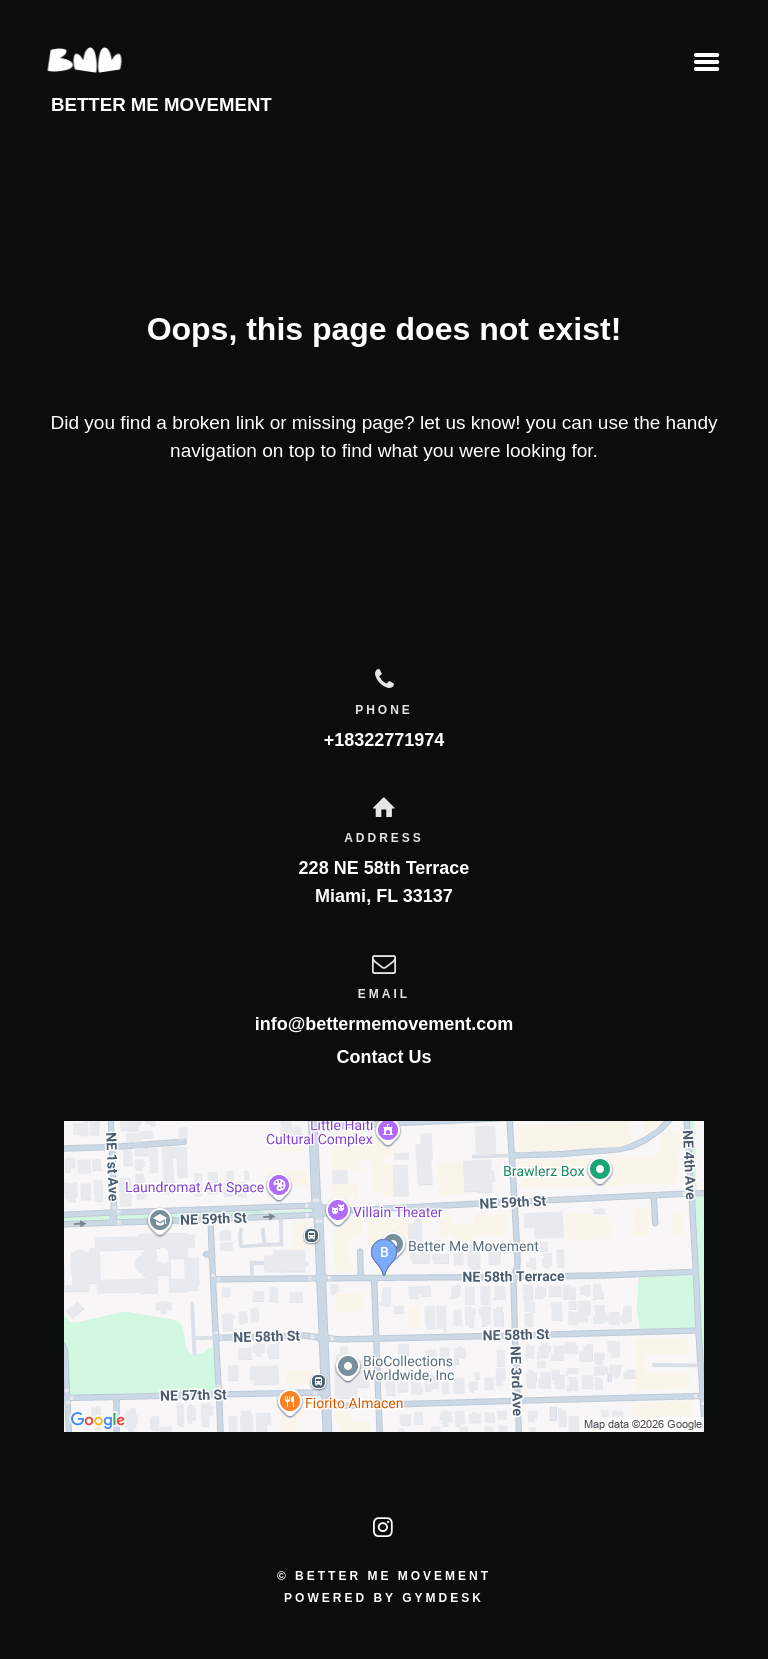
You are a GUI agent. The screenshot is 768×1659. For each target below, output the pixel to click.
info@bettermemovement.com (384, 1024)
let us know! (470, 422)
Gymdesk (443, 1598)
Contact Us (383, 1057)
